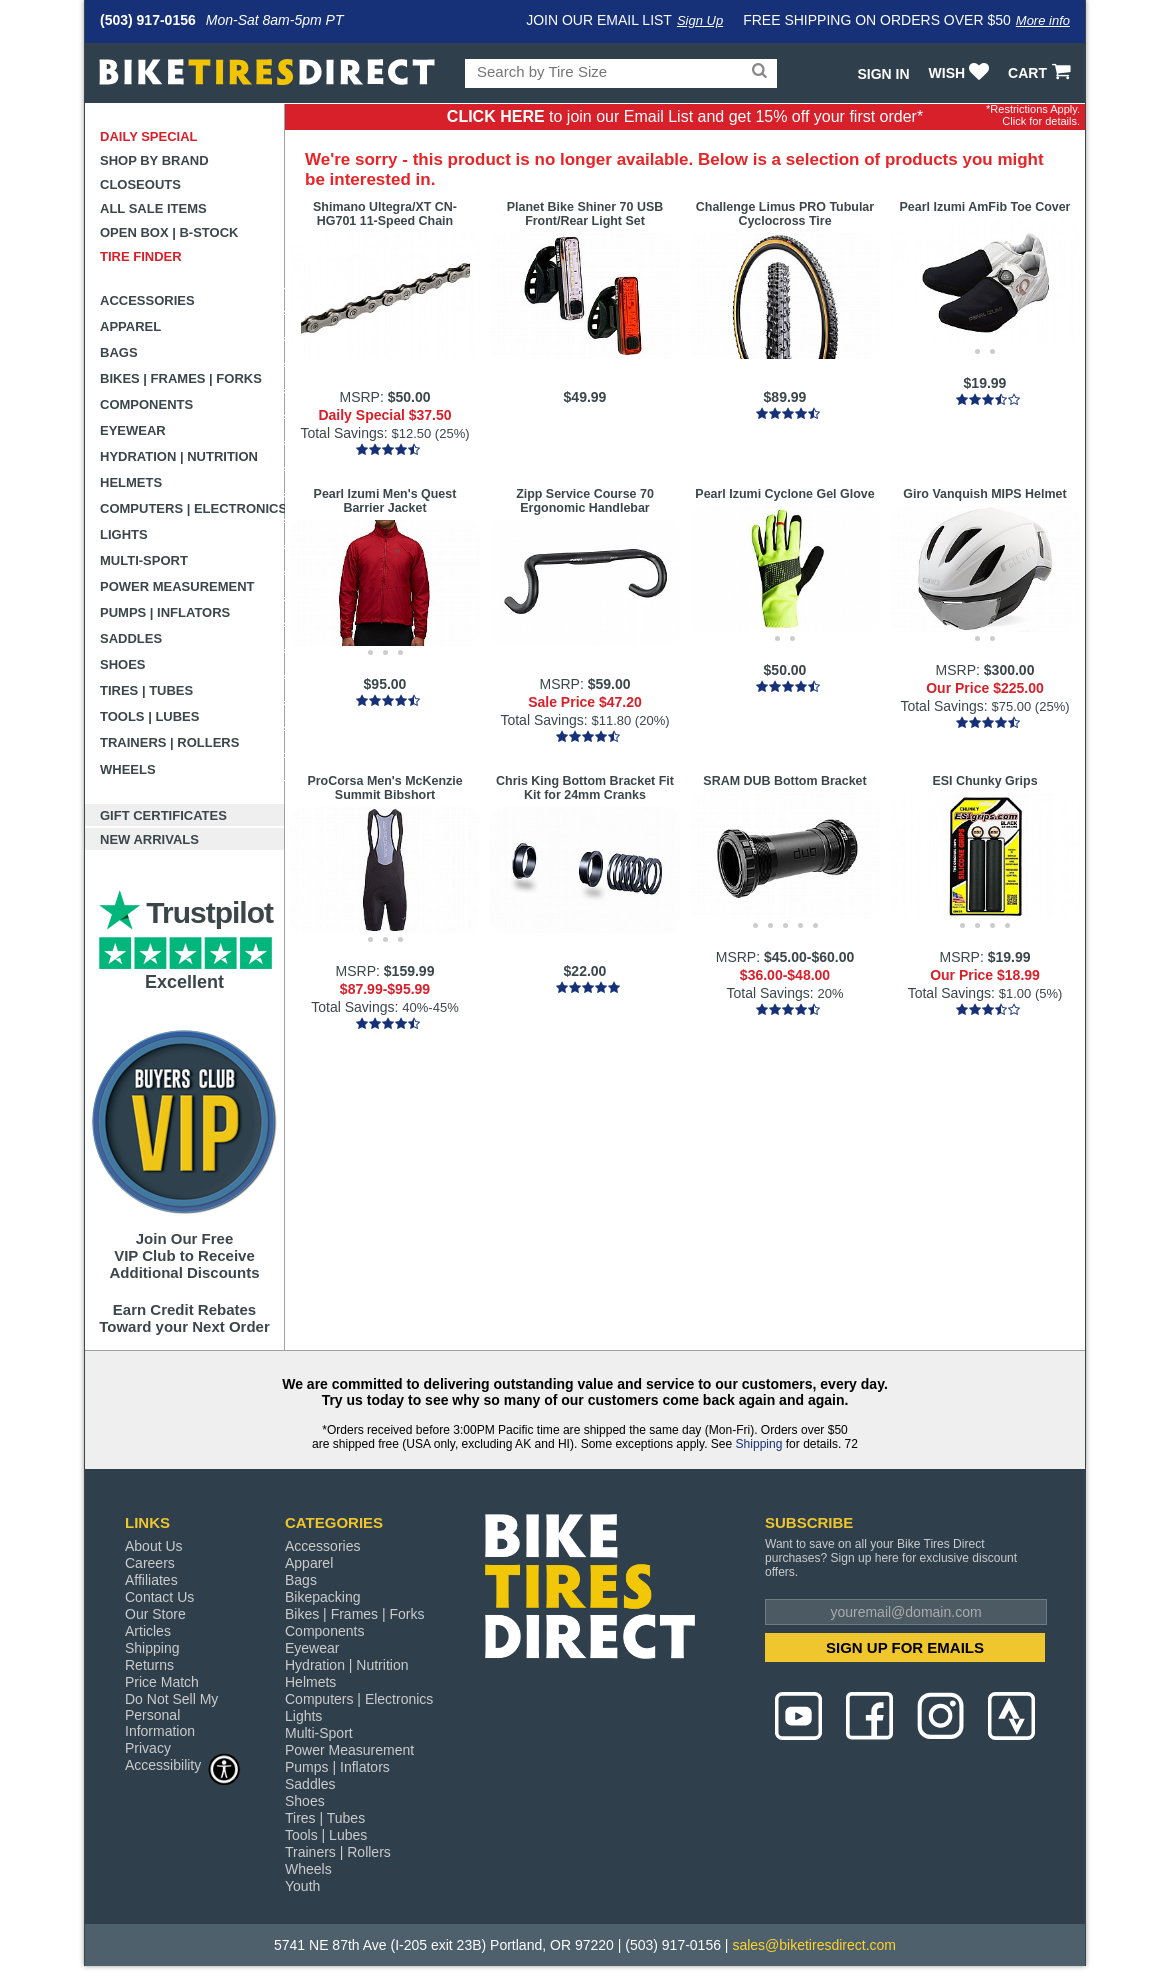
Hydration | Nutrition (179, 456)
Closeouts (140, 184)
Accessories (147, 300)
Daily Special (149, 136)
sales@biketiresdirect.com (814, 1945)
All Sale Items (153, 208)
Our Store (155, 1614)
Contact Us (159, 1597)
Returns (149, 1665)
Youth (302, 1886)
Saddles (131, 638)
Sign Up (700, 20)
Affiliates (151, 1580)
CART (1041, 73)
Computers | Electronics (192, 508)
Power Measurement (177, 586)
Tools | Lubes (149, 716)
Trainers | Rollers (169, 742)
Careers (150, 1563)
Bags (119, 352)
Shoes (123, 664)
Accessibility (183, 1764)
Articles (148, 1631)
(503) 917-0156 (148, 20)
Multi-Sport (144, 560)
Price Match (162, 1682)
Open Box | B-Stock (169, 232)
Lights (124, 534)
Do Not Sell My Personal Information (171, 1715)
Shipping (759, 1444)
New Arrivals (149, 839)
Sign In (883, 74)
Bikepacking (323, 1597)
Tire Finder (141, 256)
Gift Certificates (163, 815)
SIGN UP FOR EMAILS (905, 1647)
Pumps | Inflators (165, 612)
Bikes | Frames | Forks (181, 378)
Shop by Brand (154, 160)
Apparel (130, 326)
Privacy (148, 1748)
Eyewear (133, 430)
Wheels (128, 769)
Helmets (131, 482)
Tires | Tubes (146, 690)
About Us (154, 1546)
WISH (961, 73)
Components (146, 404)
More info (1043, 20)
